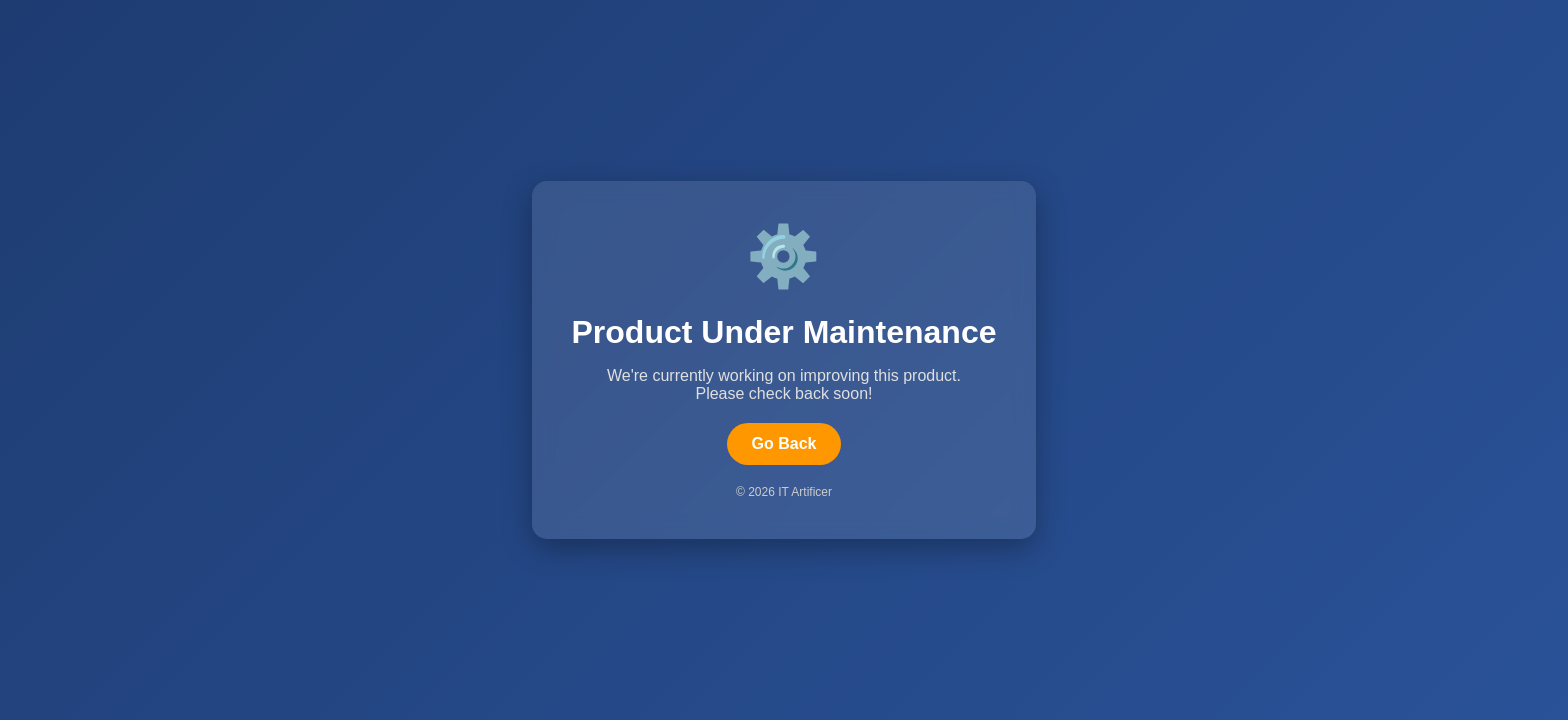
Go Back (784, 443)
